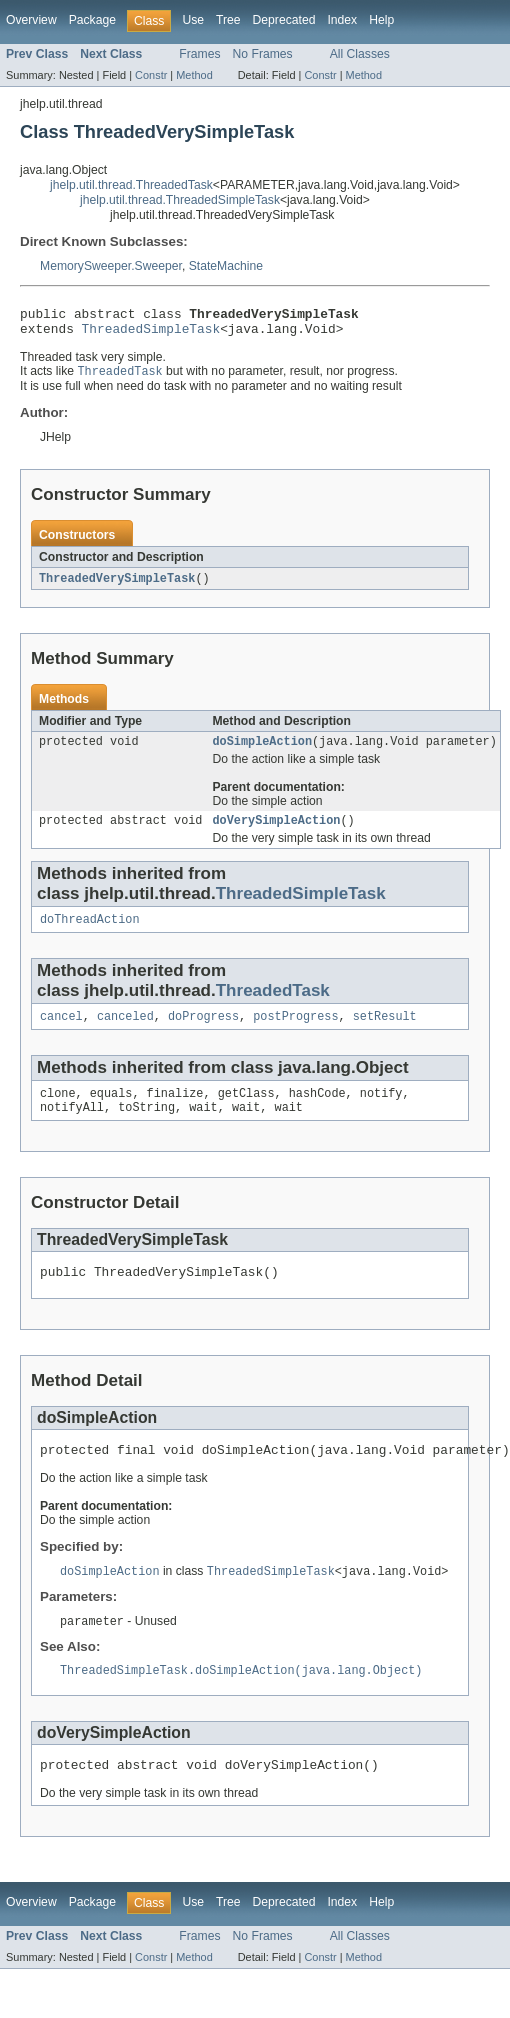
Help (381, 20)
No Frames (263, 54)
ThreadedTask (273, 1004)
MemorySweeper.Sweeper (111, 266)
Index (342, 20)
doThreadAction (90, 933)
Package (92, 20)
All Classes (360, 54)
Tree (228, 20)
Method (194, 75)
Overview (31, 20)
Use (193, 20)
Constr (151, 75)
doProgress (203, 1032)
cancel (61, 1032)
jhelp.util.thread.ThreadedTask (131, 185)
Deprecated (284, 20)
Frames (199, 54)
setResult (385, 1032)
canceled (125, 1032)
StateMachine (226, 266)
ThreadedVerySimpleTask (117, 586)
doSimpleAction (262, 751)
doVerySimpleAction (276, 832)
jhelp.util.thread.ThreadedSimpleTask (180, 200)
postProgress (295, 1032)
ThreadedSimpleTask (151, 334)
